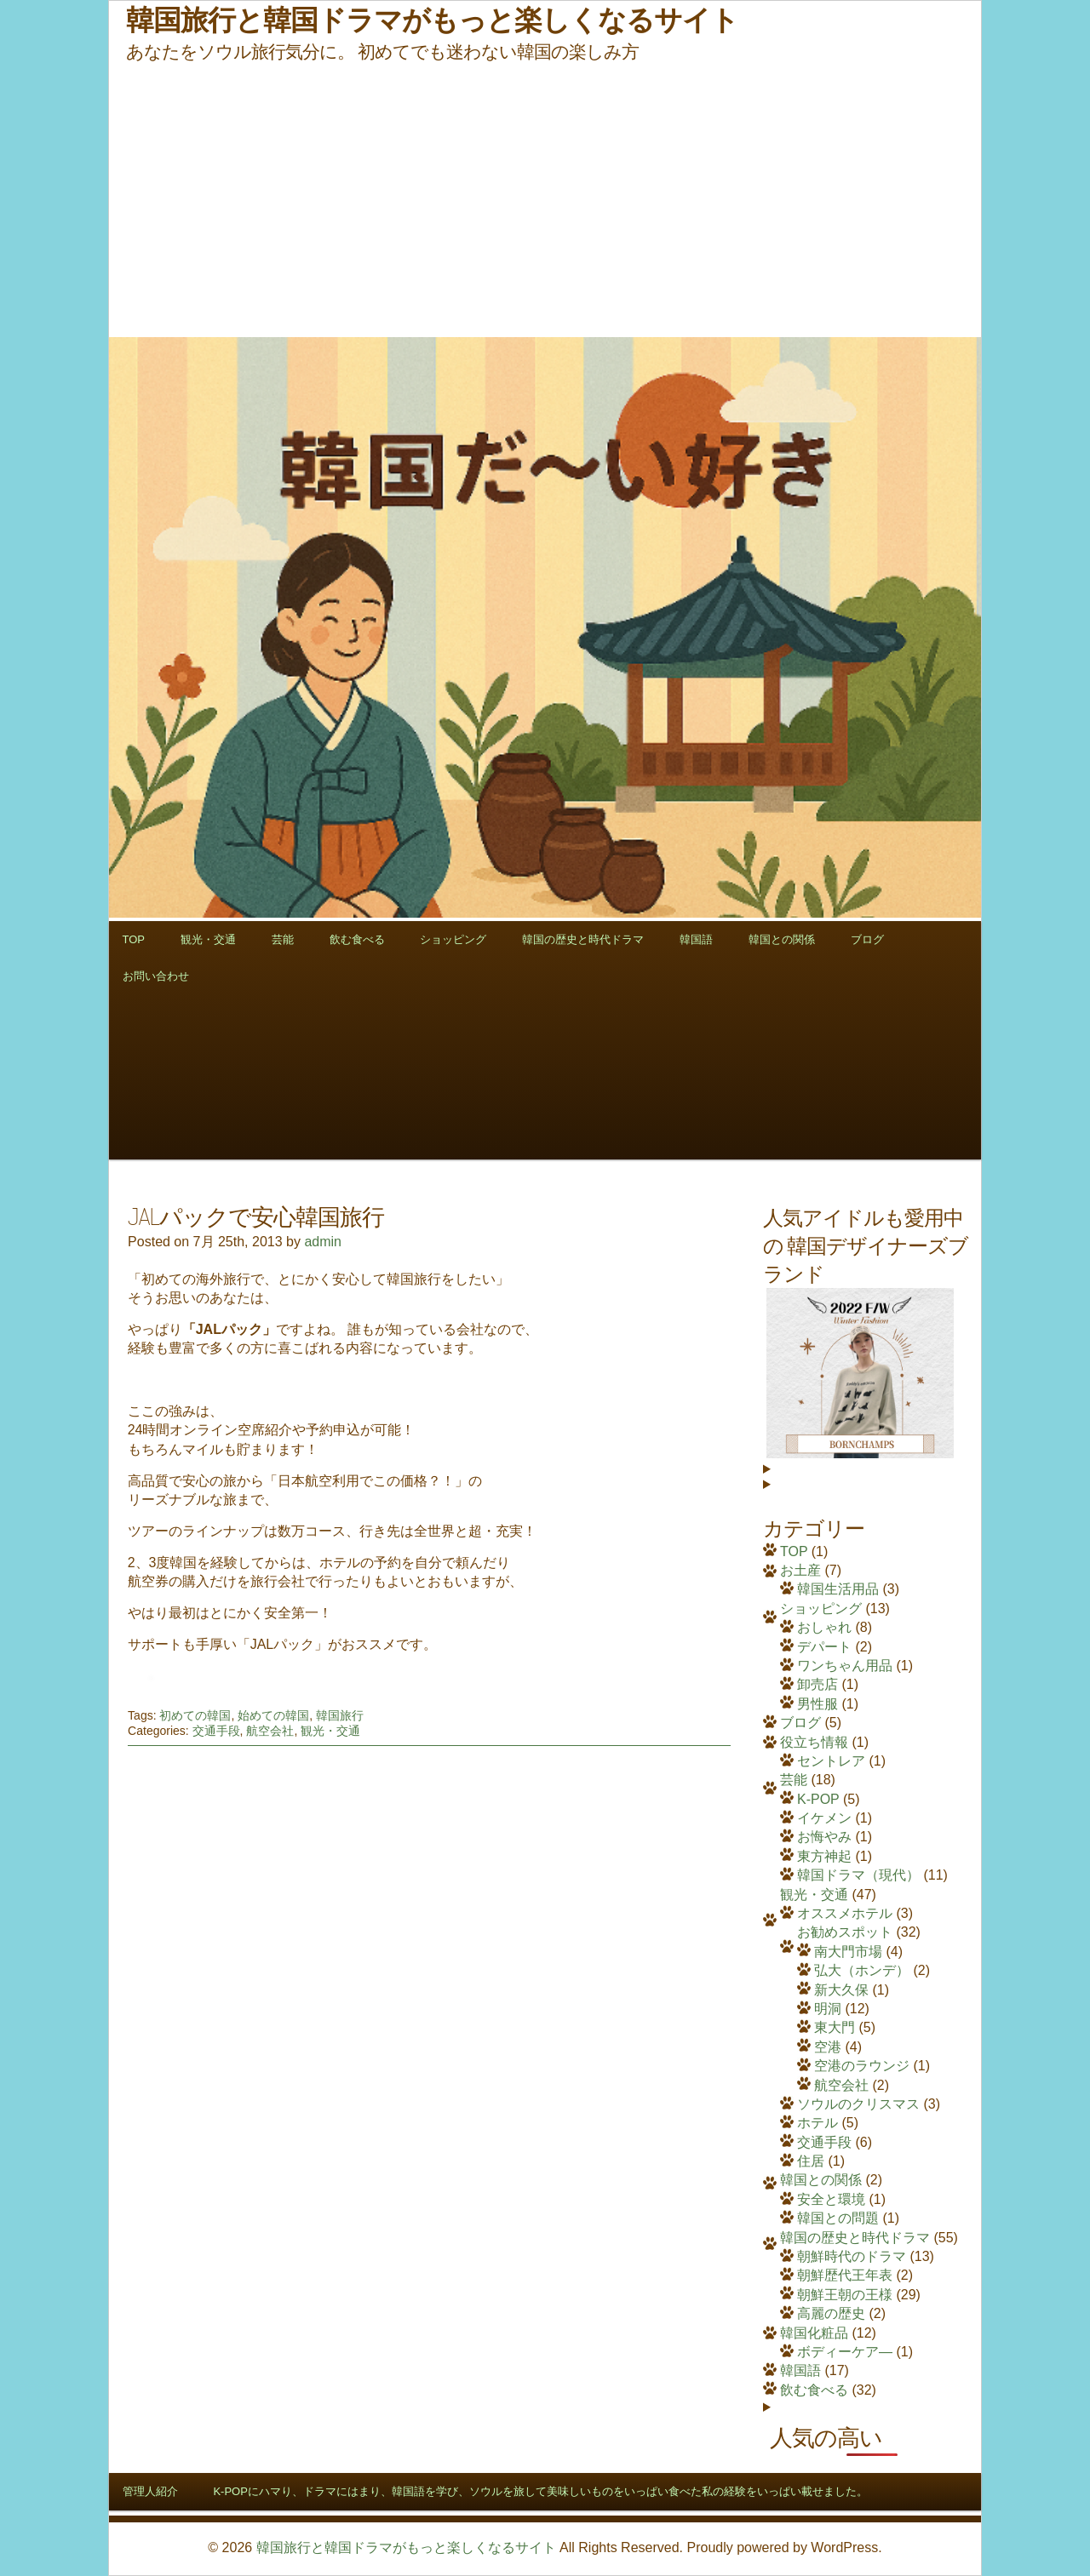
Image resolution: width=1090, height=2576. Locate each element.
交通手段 (216, 1730)
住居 (810, 2161)
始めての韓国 (273, 1715)
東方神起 (824, 1856)
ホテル (817, 2122)
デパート (824, 1647)
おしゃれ (824, 1627)
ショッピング (453, 939)
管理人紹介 (150, 2491)
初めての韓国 (195, 1715)
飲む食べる (357, 939)
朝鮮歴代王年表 (844, 2275)
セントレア (831, 1761)
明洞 (827, 2008)
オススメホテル (844, 1913)
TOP (134, 939)
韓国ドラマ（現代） (858, 1875)
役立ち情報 (814, 1742)
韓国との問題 (838, 2218)
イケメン (824, 1818)
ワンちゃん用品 (844, 1665)
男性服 (817, 1704)
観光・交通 (208, 939)
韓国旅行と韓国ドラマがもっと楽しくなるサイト (406, 2547)
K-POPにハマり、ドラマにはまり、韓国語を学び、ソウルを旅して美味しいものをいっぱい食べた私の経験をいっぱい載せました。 (540, 2491)
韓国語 (696, 939)
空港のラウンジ (861, 2065)
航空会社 (270, 1730)
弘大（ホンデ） (861, 1970)
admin (322, 1241)
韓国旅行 (340, 1715)
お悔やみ (824, 1836)
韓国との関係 (782, 939)
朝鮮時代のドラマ (851, 2256)
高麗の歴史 (831, 2313)
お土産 (800, 1570)
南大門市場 (848, 1951)
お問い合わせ (156, 976)
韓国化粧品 (814, 2333)
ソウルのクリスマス (858, 2104)
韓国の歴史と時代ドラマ (583, 939)
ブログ (867, 939)
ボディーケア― (844, 2351)
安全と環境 (831, 2199)
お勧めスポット (844, 1932)
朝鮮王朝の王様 (844, 2294)
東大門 (834, 2027)
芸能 (283, 939)
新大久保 (841, 1990)
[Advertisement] (545, 200)
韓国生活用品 (838, 1589)
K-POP (818, 1799)
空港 (827, 2047)
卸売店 (817, 1684)
